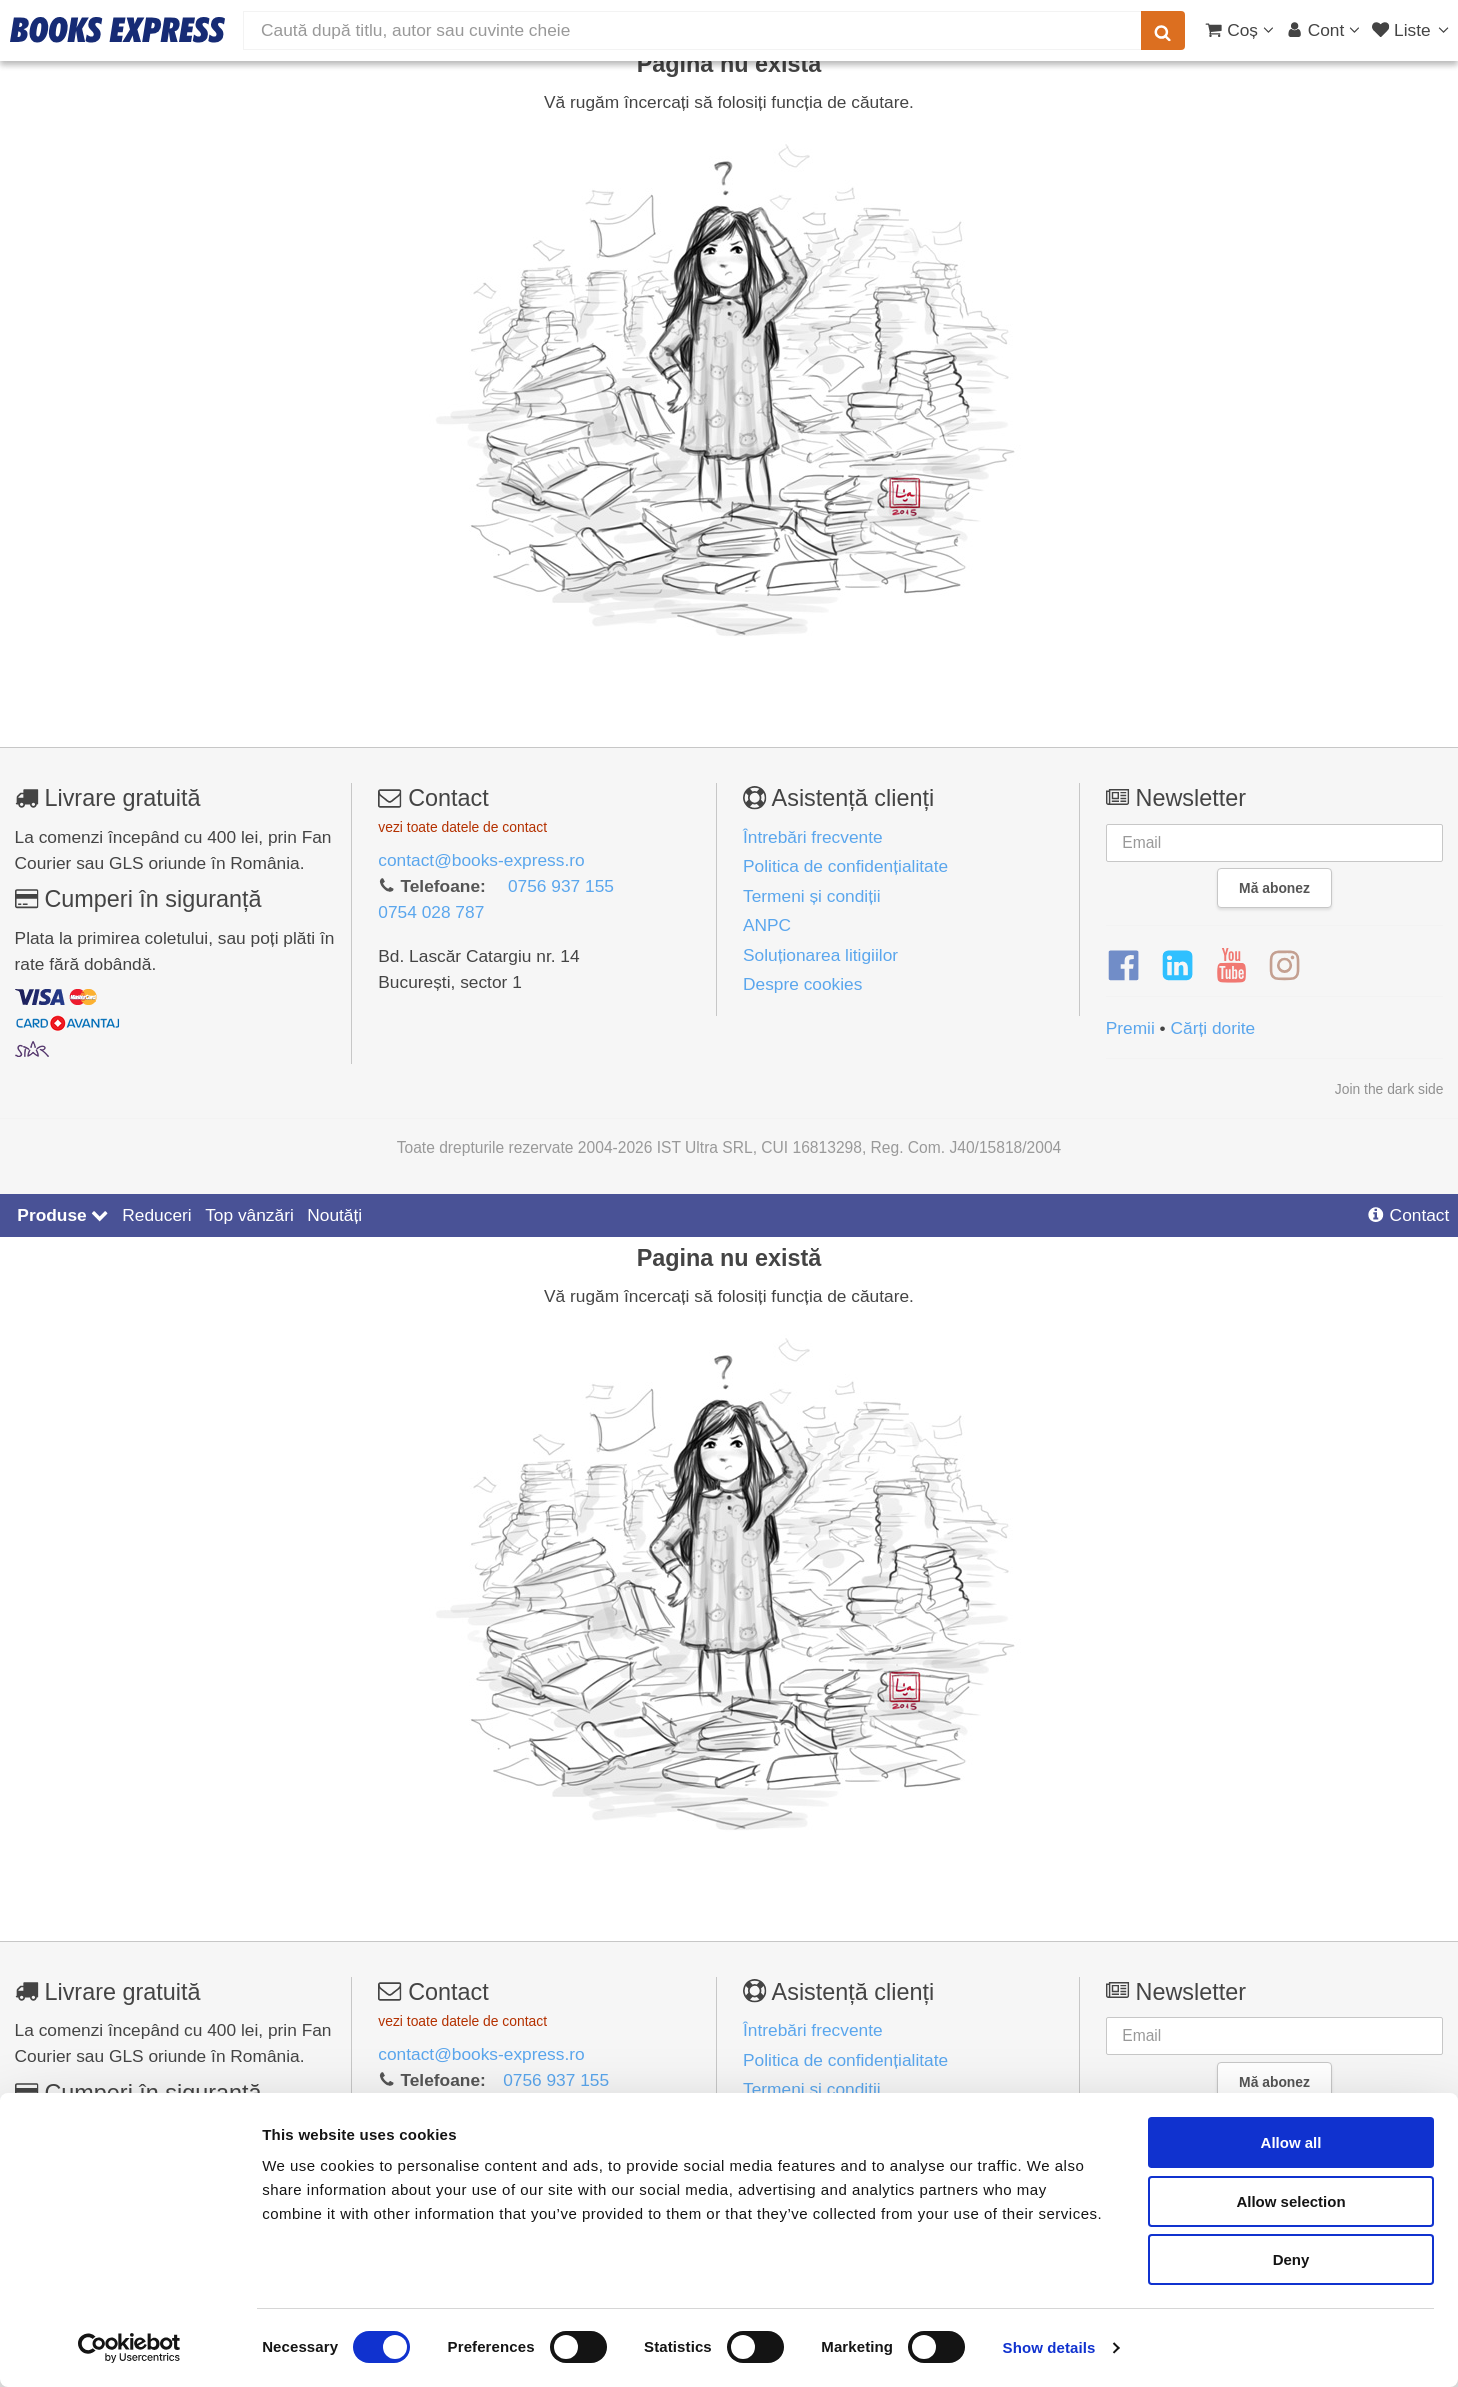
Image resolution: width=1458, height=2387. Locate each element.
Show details (1049, 2347)
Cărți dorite (1213, 1028)
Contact (1408, 1215)
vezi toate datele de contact (462, 827)
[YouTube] (1231, 966)
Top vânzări (249, 1215)
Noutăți (334, 1215)
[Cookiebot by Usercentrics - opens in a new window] (129, 2348)
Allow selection (1290, 2201)
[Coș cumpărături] (1239, 30)
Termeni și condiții (812, 896)
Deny (1291, 2259)
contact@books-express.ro (481, 860)
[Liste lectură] (1412, 30)
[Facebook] (1123, 966)
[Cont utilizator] (1323, 30)
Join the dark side (1389, 1089)
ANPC (767, 925)
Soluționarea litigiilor (820, 955)
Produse (62, 1215)
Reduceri (156, 1215)
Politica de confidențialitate (845, 866)
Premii (1130, 1028)
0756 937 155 (561, 886)
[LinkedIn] (1177, 966)
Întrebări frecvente (813, 837)
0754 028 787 (431, 912)
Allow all (1291, 2142)
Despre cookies (802, 984)
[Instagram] (1284, 966)
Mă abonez (1274, 888)
